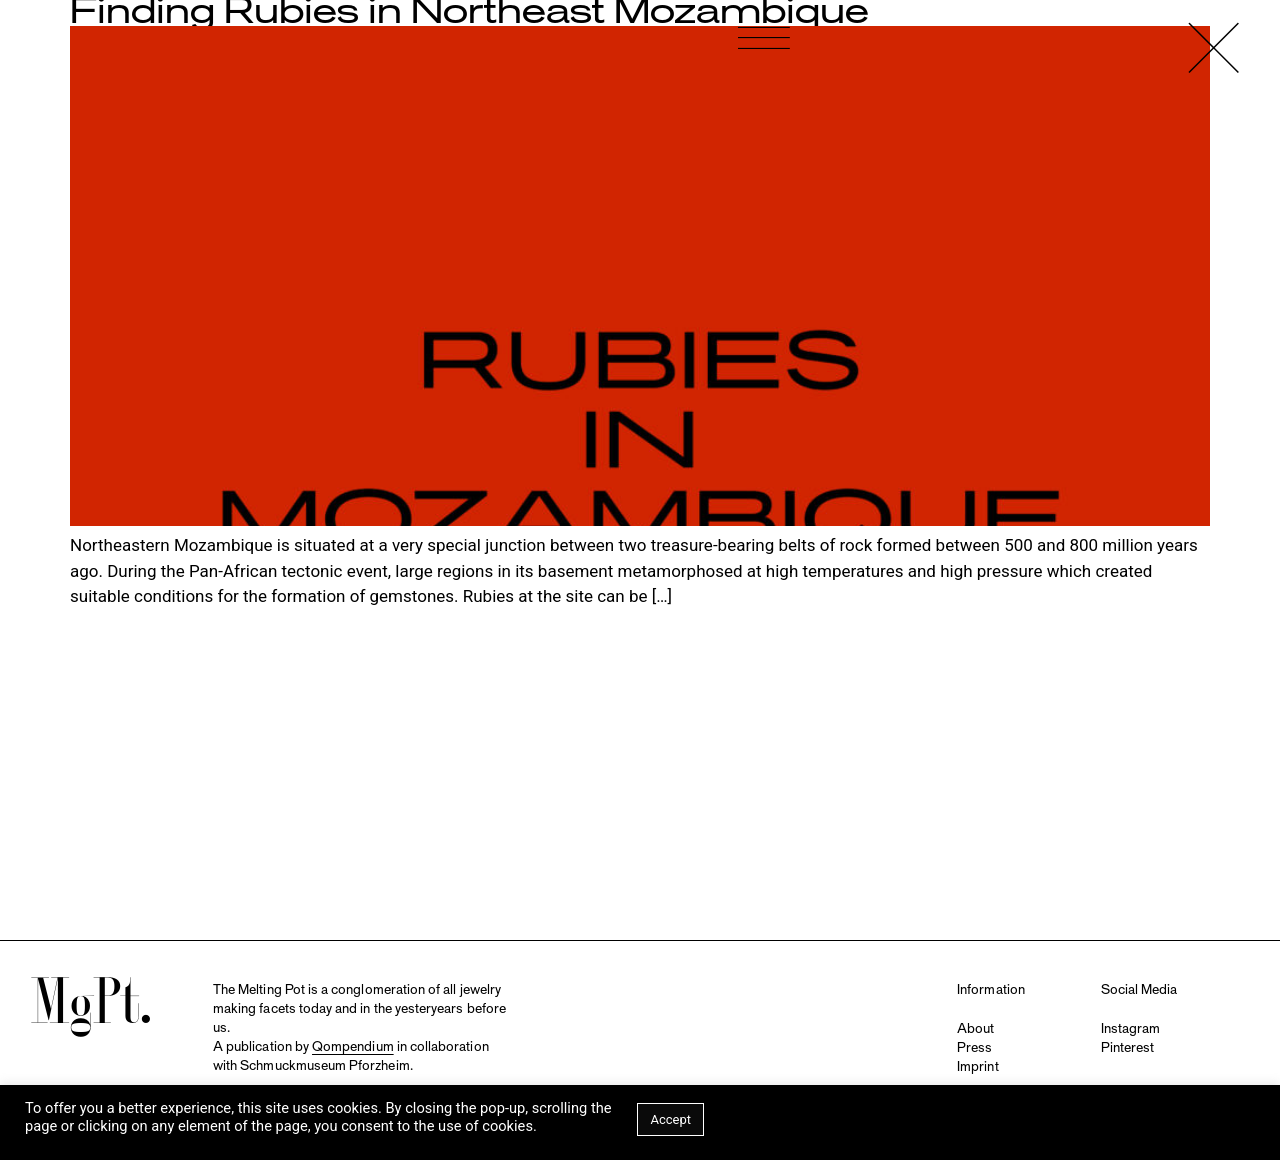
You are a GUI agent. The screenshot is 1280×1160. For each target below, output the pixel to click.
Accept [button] (670, 1119)
